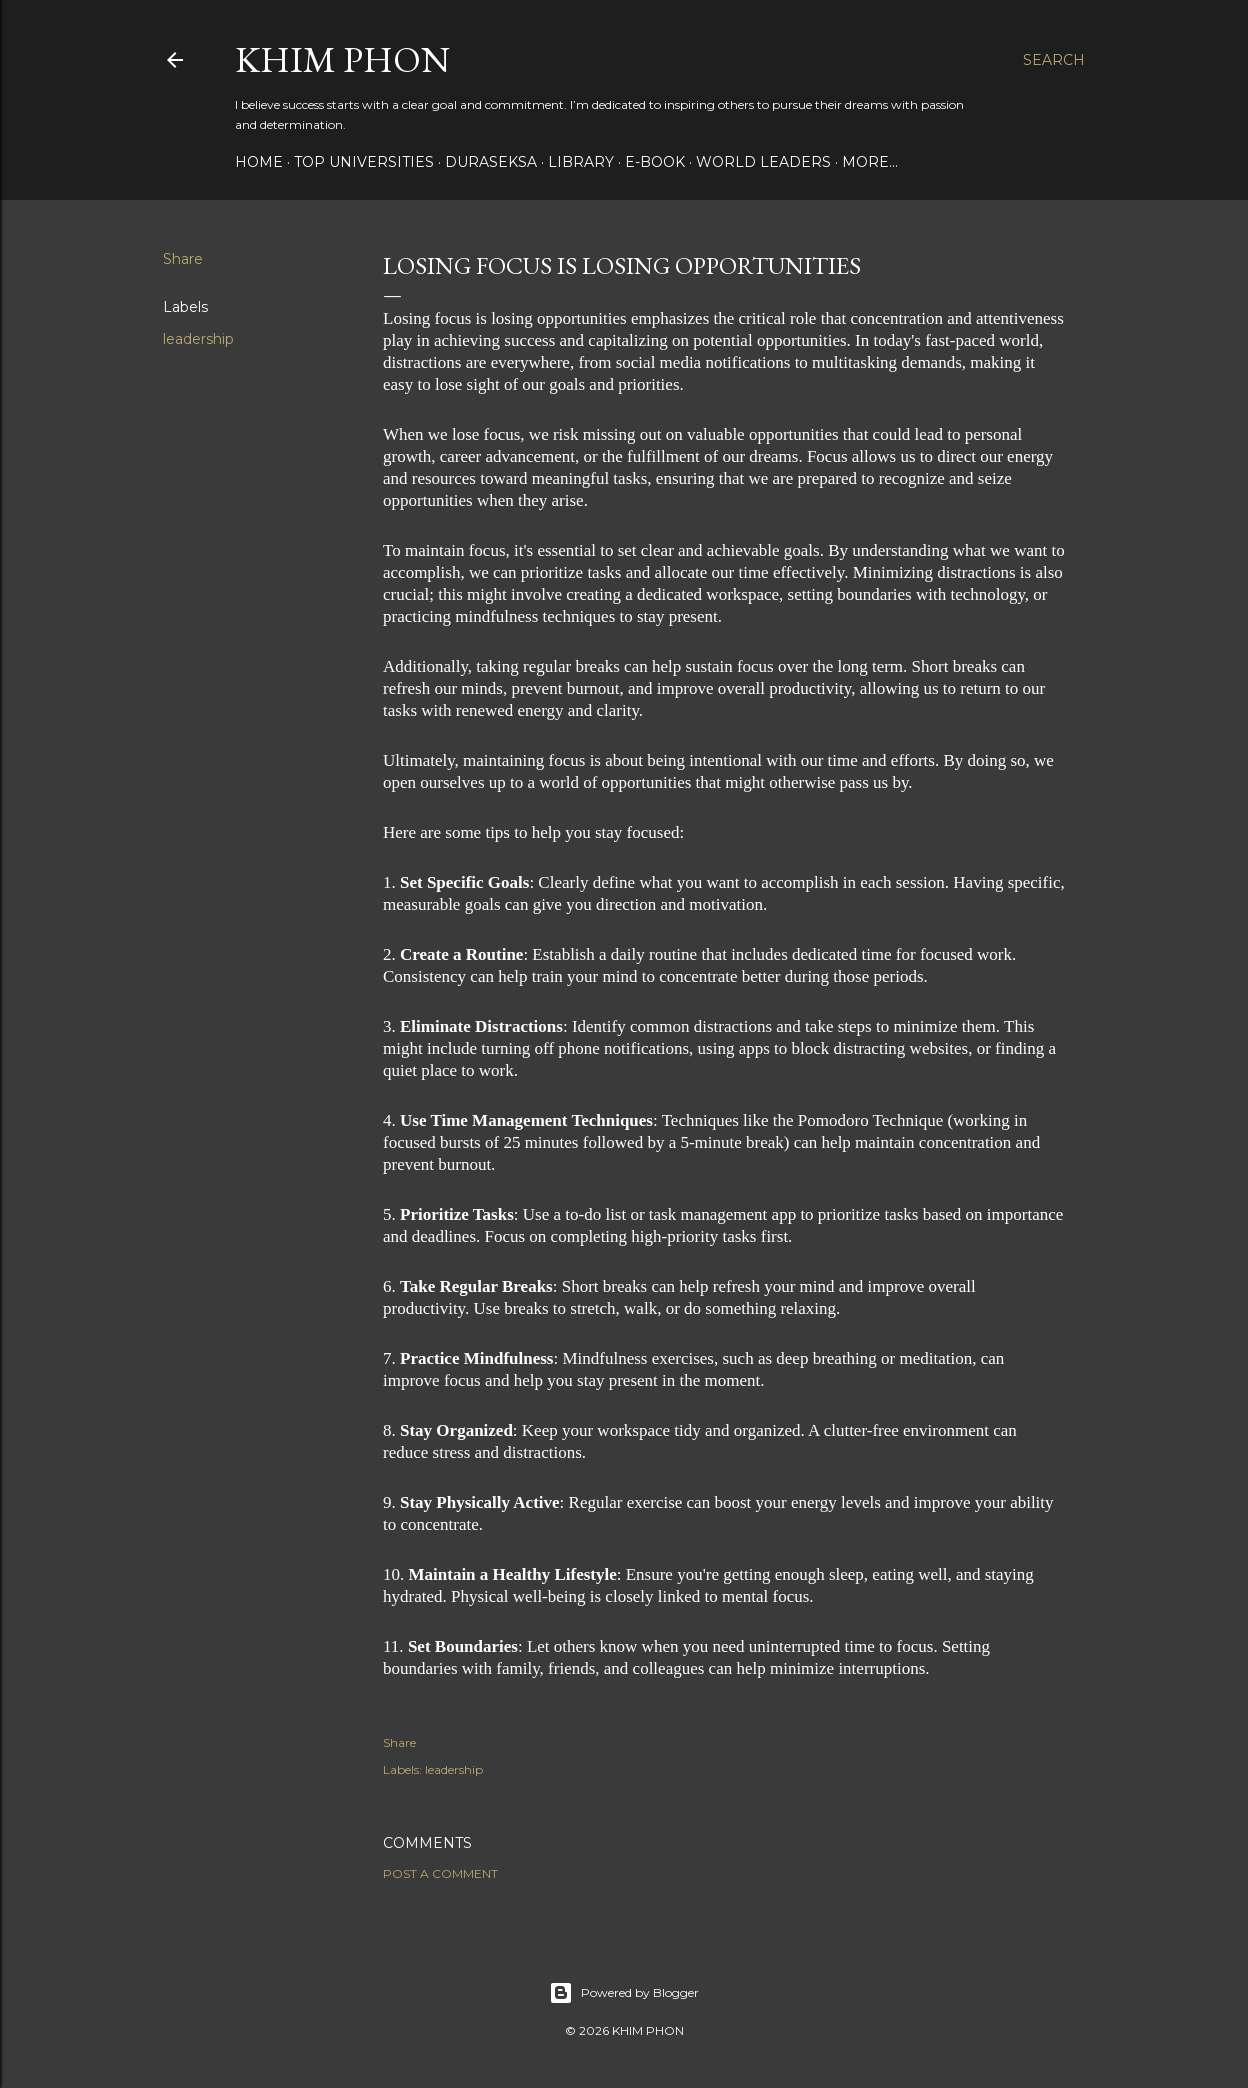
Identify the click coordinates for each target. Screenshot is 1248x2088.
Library (581, 162)
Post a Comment (440, 1873)
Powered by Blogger (624, 1993)
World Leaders (763, 162)
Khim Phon (342, 59)
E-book (655, 162)
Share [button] (183, 259)
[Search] (1054, 60)
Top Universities (364, 162)
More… (870, 162)
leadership (198, 339)
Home (259, 162)
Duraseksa (491, 162)
